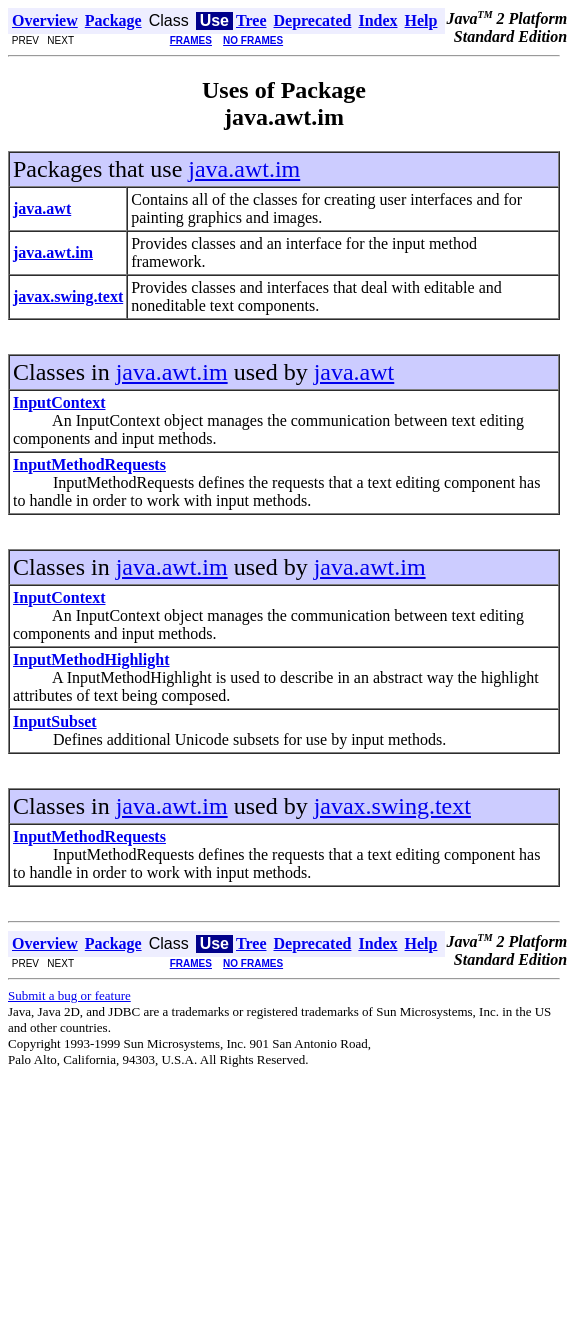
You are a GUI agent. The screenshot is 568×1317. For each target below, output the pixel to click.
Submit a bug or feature (69, 995)
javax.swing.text (392, 806)
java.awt (354, 372)
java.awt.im (244, 169)
